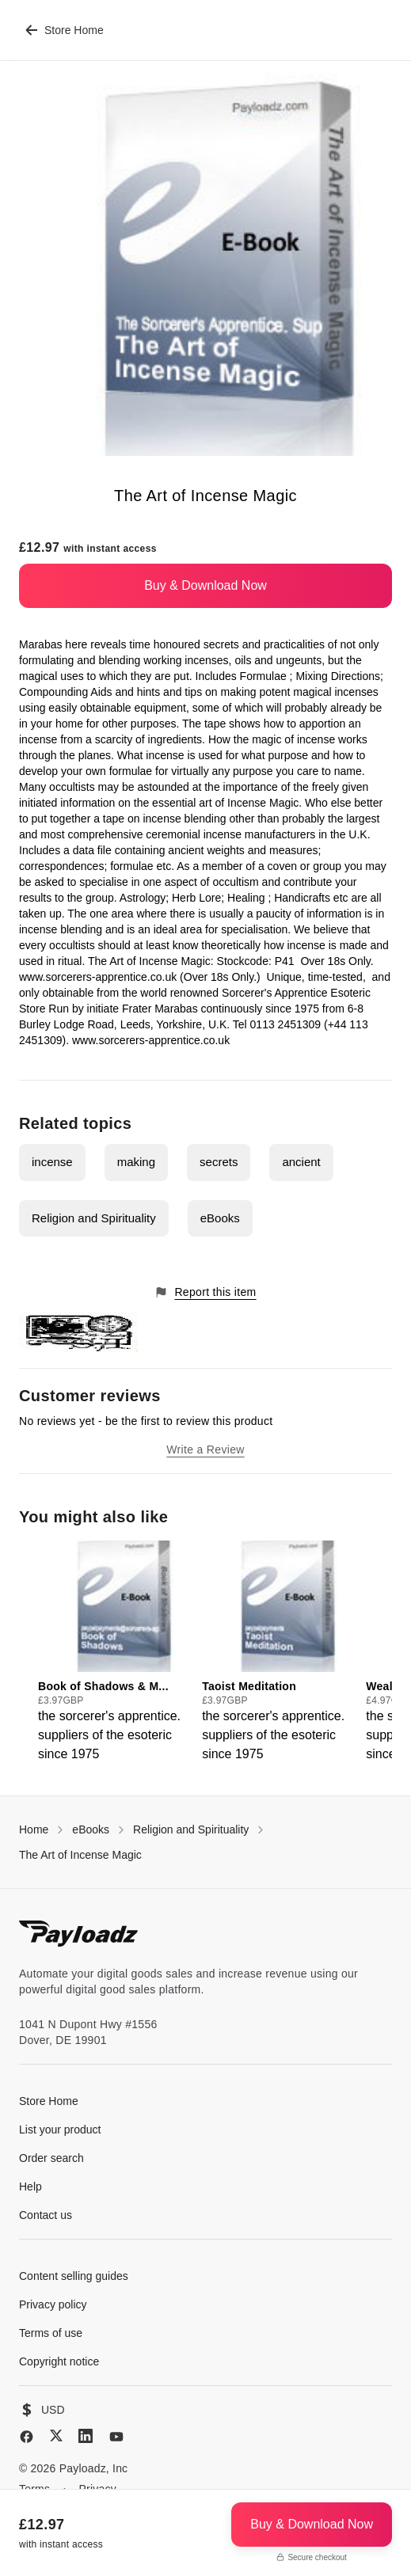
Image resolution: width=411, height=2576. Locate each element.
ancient (301, 1161)
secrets (219, 1161)
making (136, 1161)
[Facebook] (26, 2437)
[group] (115, 1652)
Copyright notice (59, 2361)
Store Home (64, 30)
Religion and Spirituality (94, 1218)
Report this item (205, 1292)
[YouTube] (116, 2437)
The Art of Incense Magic (80, 1854)
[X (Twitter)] (56, 2435)
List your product (60, 2129)
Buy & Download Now (205, 585)
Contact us (45, 2215)
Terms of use (50, 2333)
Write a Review (205, 1449)
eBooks (220, 1218)
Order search (51, 2158)
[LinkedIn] (85, 2436)
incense (52, 1161)
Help (30, 2186)
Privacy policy (53, 2304)
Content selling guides (73, 2276)
